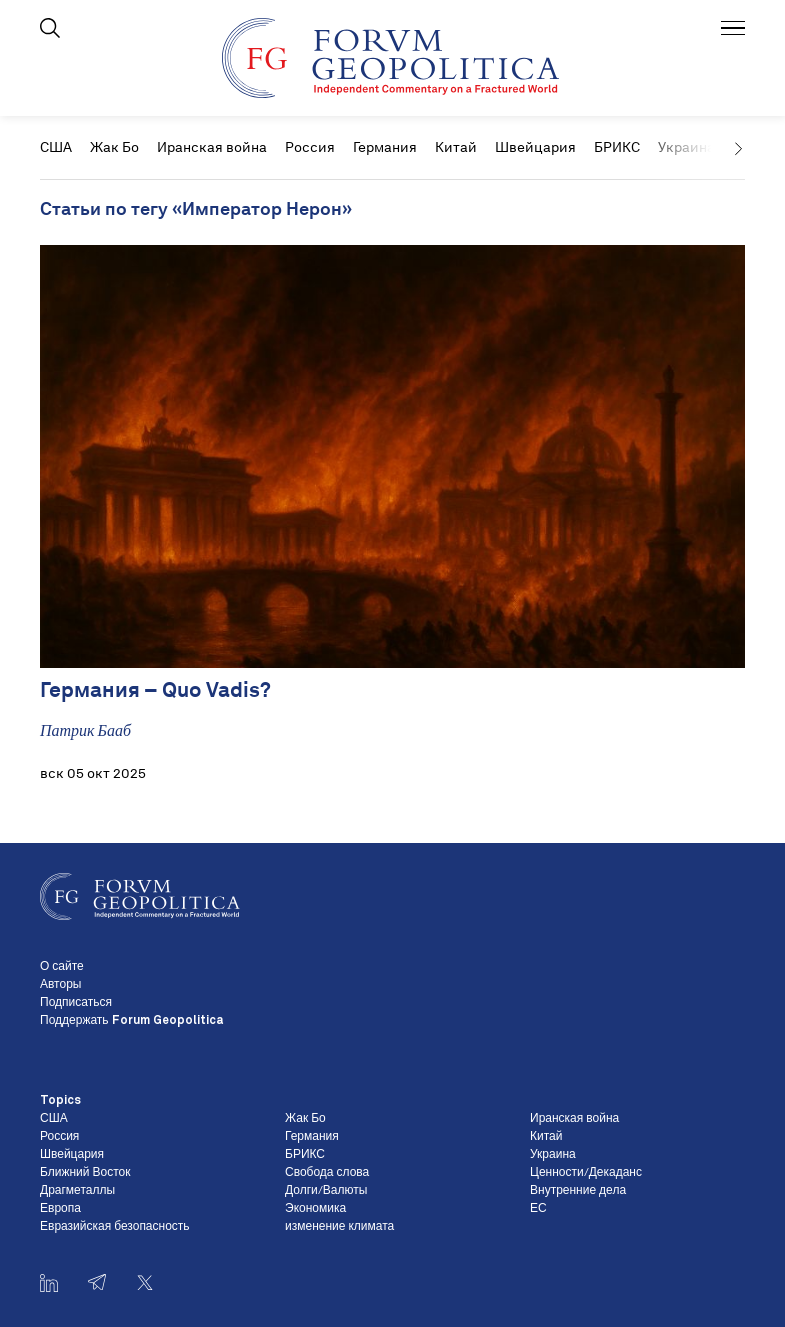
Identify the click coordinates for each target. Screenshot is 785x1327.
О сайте (62, 967)
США (56, 147)
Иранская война (212, 147)
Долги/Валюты (326, 1191)
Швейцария (535, 147)
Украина (553, 1155)
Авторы (60, 985)
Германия (385, 147)
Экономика (315, 1209)
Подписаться (76, 1003)
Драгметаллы (77, 1191)
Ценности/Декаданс (586, 1173)
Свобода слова (327, 1173)
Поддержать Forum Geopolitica (131, 1021)
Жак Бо (114, 147)
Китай (456, 147)
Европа (60, 1209)
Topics (60, 1101)
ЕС (538, 1209)
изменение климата (339, 1227)
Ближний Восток (85, 1173)
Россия (310, 147)
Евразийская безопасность (115, 1227)
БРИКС (617, 147)
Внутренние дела (578, 1191)
